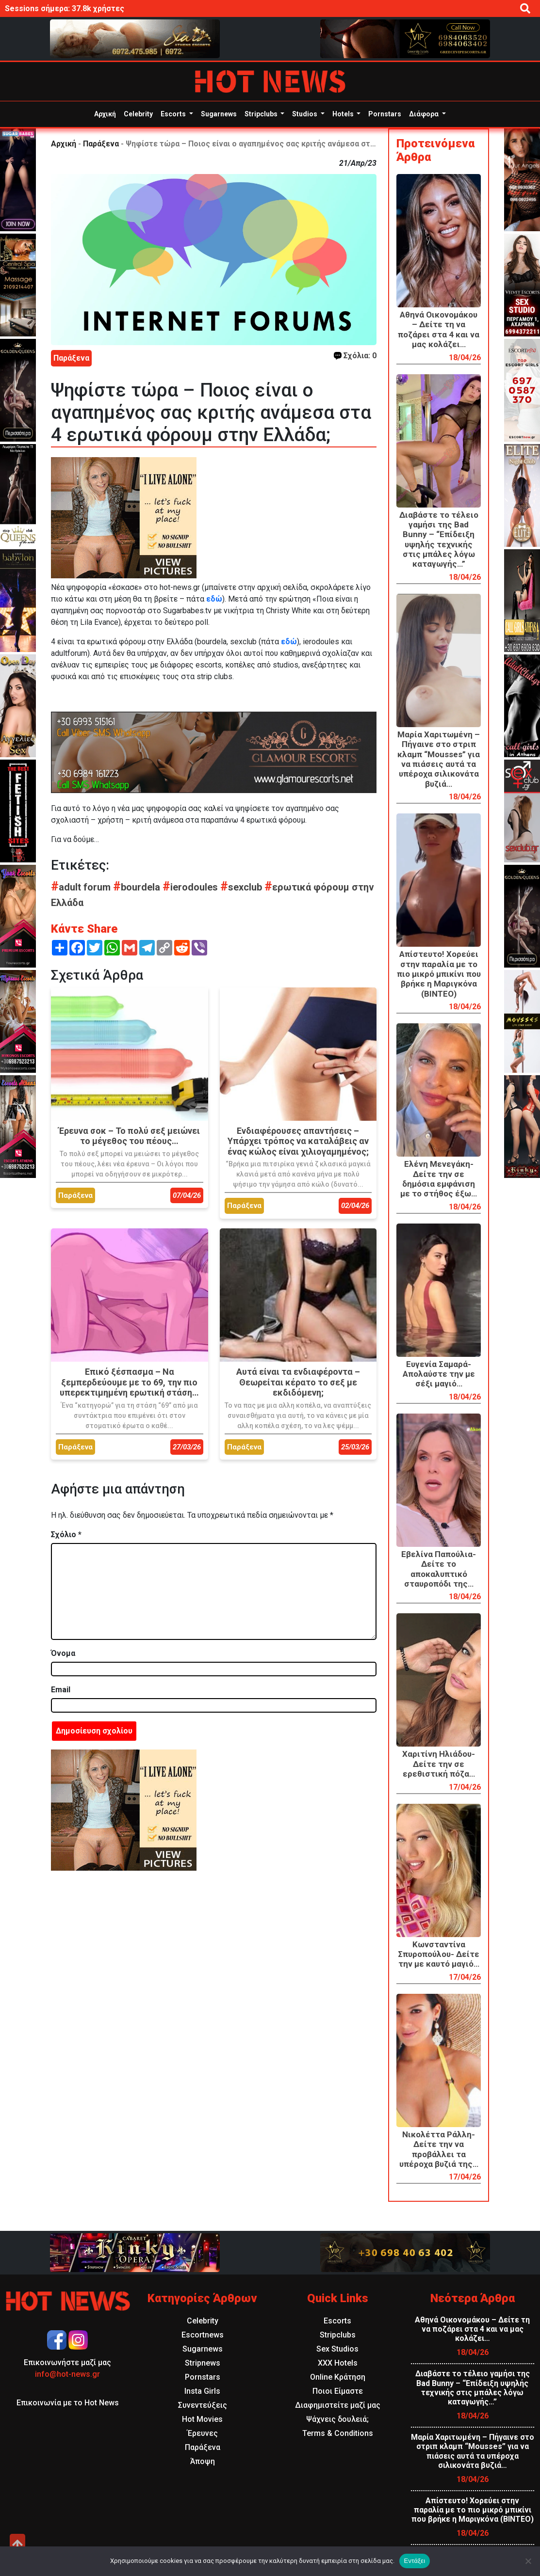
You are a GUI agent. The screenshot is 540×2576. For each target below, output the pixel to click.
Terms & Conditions (337, 2433)
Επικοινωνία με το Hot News (67, 2402)
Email (60, 1689)
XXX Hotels (338, 2363)
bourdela (138, 887)
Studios (305, 114)
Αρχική (105, 114)
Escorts (174, 114)
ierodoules (191, 887)
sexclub (242, 887)
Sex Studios (337, 2348)
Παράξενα (101, 143)
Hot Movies (202, 2419)
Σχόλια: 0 (355, 355)
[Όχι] (528, 2561)
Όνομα (63, 1653)
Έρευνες (202, 2433)
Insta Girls (202, 2391)
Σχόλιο (66, 1534)
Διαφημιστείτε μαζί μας (337, 2405)
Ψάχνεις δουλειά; (337, 2419)
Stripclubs (262, 114)
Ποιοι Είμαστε (337, 2391)
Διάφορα (424, 114)
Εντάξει (414, 2560)
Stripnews (202, 2363)
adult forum (82, 887)
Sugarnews (219, 114)
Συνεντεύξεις (202, 2405)
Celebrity (138, 114)
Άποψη (202, 2461)
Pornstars (384, 114)
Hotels (343, 114)
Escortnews (202, 2334)
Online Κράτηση (337, 2377)
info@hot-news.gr (67, 2374)
